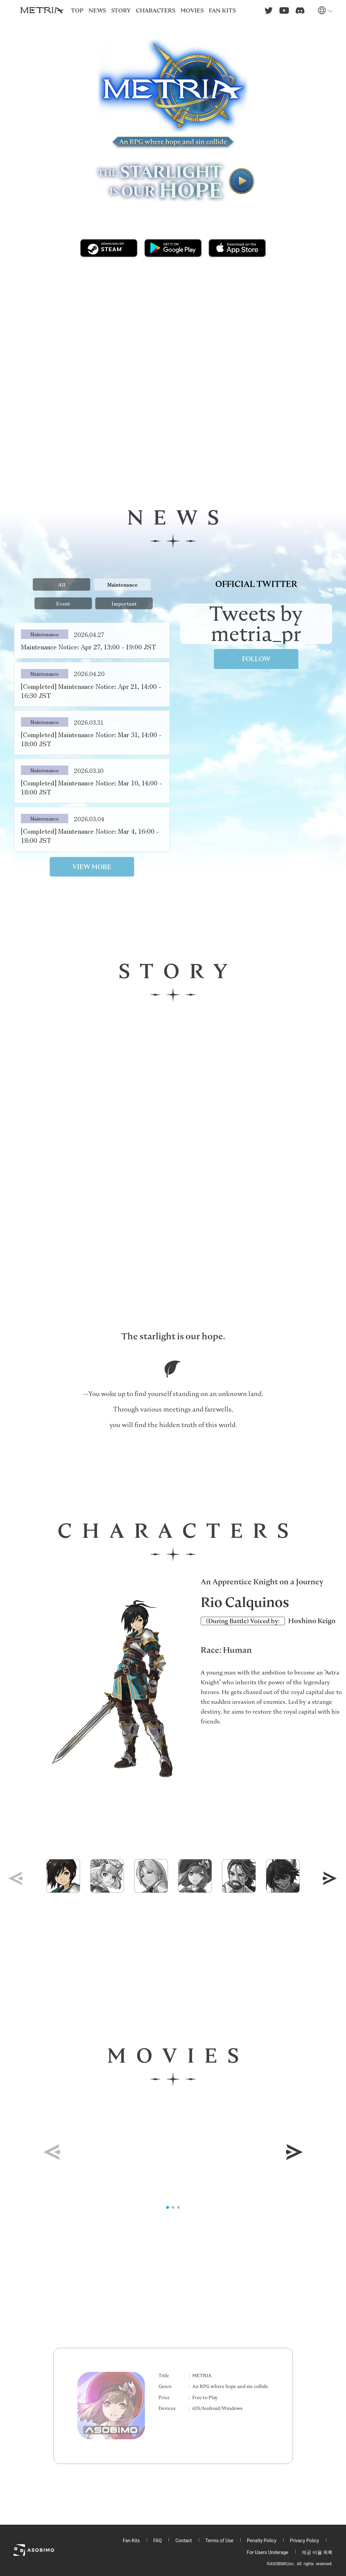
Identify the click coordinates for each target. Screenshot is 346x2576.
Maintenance (122, 584)
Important (124, 603)
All (61, 584)
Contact (183, 2540)
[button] (329, 1878)
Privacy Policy (304, 2540)
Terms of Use (219, 2540)
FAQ (157, 2540)
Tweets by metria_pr (256, 623)
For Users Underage (267, 2552)
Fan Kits (131, 2540)
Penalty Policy (261, 2540)
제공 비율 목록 (317, 2552)
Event (63, 603)
